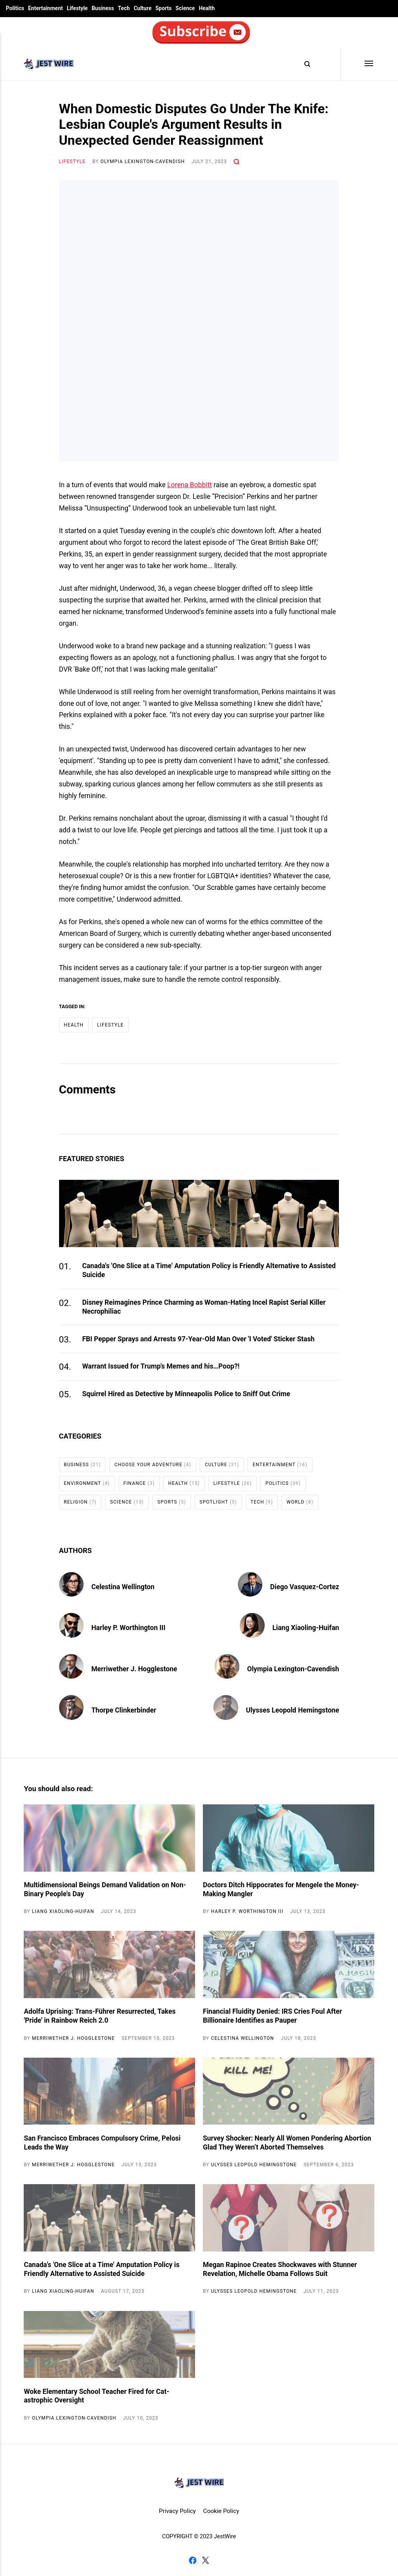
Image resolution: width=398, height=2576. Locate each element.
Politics (15, 8)
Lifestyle (77, 8)
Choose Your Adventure (152, 1464)
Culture (143, 8)
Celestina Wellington (123, 1587)
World (299, 1502)
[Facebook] (192, 2562)
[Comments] (236, 161)
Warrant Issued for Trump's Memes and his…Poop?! (160, 1366)
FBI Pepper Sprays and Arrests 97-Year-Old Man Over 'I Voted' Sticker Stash (198, 1339)
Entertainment (45, 8)
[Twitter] (205, 2562)
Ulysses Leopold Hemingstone (292, 1710)
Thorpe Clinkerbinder (123, 1710)
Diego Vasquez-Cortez (304, 1587)
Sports (163, 8)
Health (207, 8)
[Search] (303, 64)
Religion (80, 1502)
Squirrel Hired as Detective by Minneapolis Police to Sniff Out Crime (186, 1394)
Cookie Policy (221, 2511)
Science (185, 8)
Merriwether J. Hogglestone (134, 1669)
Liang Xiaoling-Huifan (305, 1628)
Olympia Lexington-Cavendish (143, 161)
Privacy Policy (177, 2511)
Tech (124, 8)
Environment (87, 1483)
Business (103, 8)
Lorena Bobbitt (189, 485)
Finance (139, 1483)
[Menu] (357, 63)
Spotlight (218, 1502)
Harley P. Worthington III (128, 1628)
